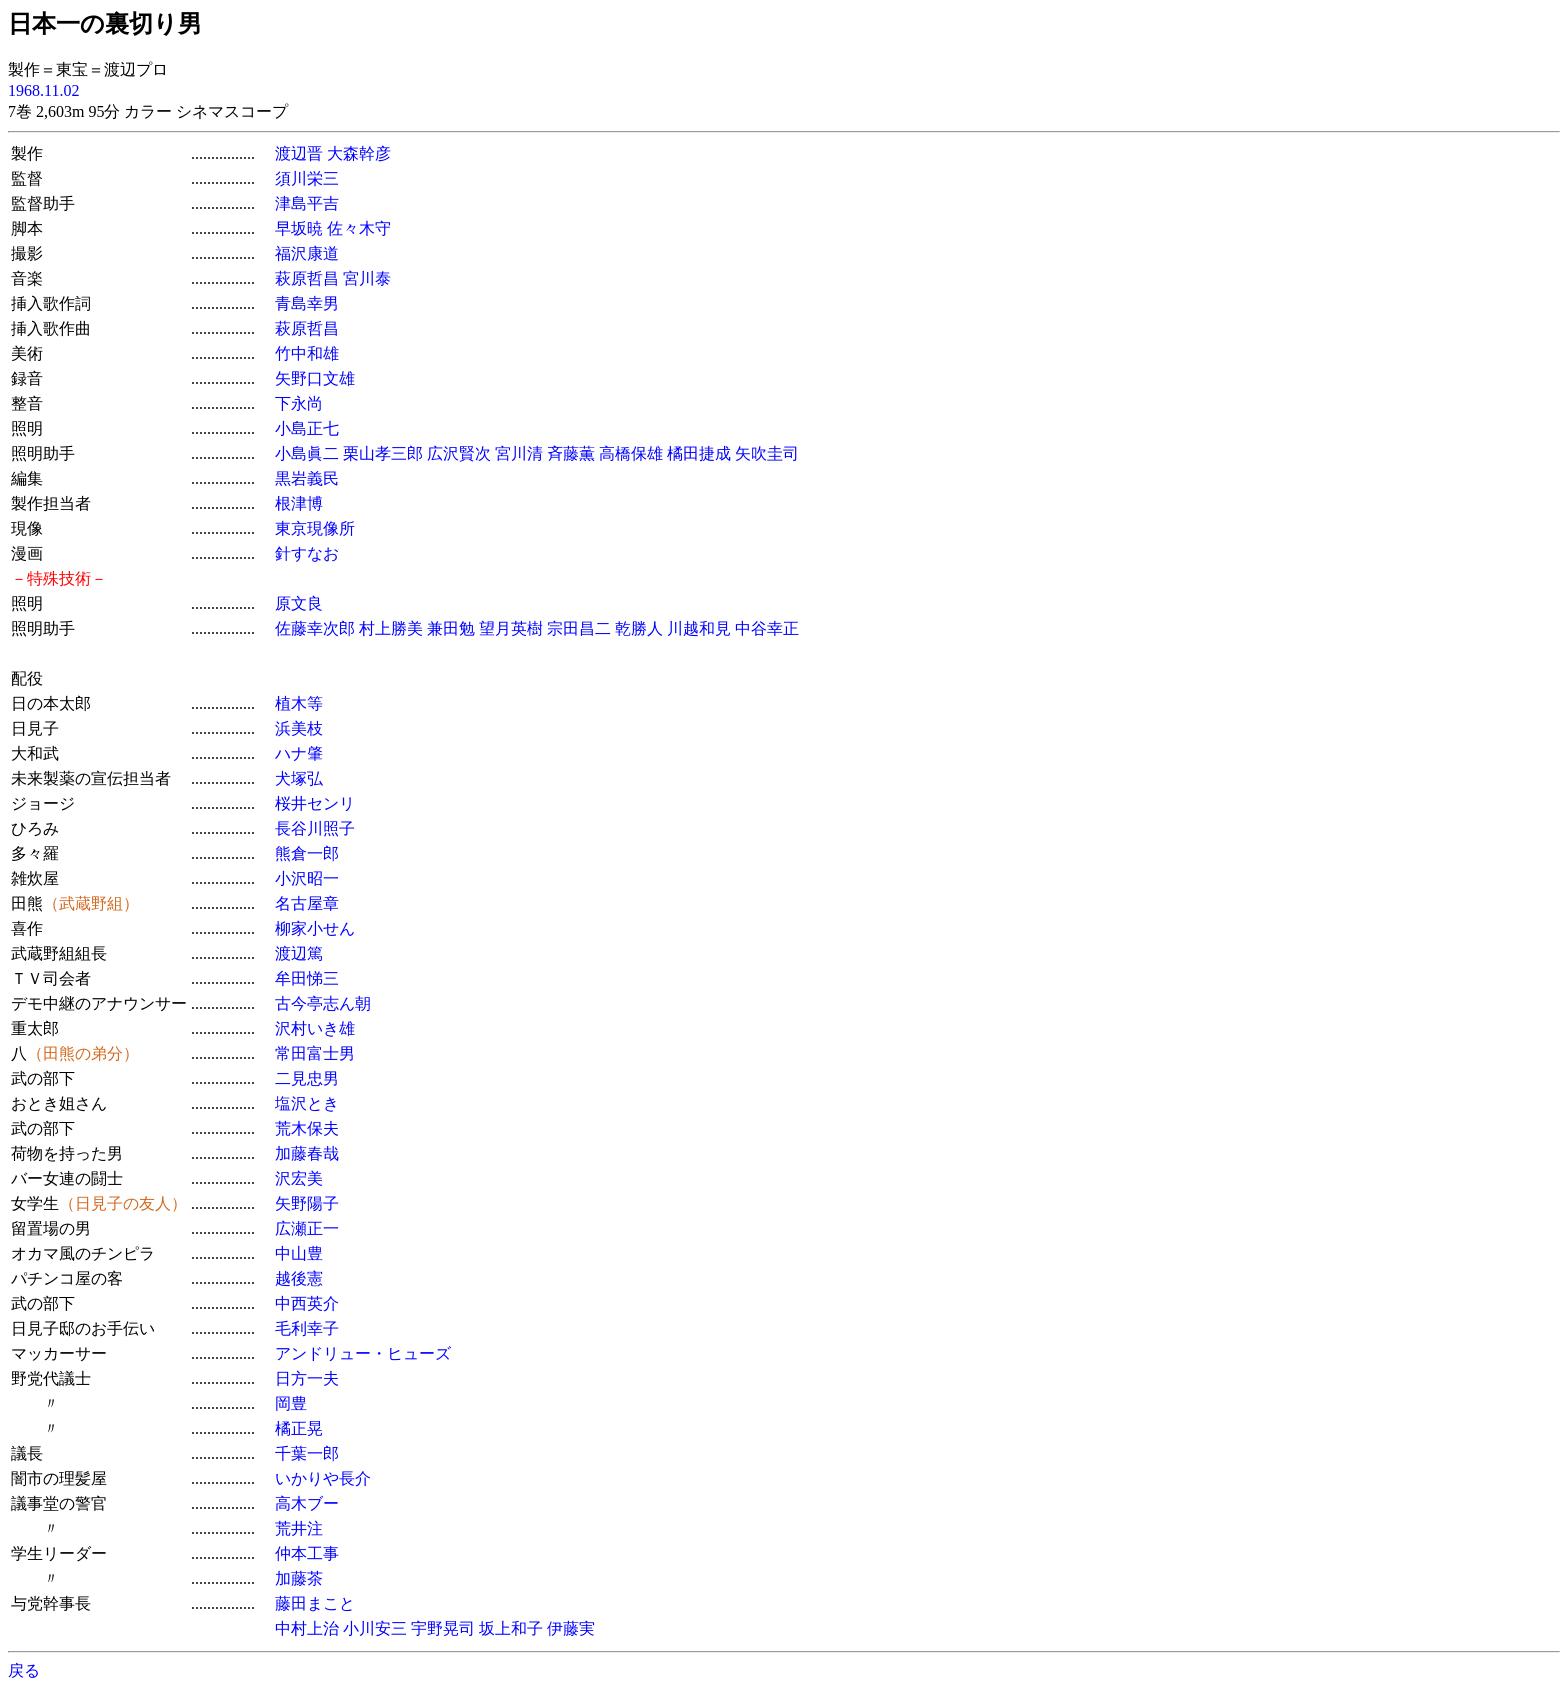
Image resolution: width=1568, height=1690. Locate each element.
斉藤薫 (571, 453)
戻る (24, 1670)
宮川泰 (367, 278)
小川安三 (375, 1628)
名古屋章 (307, 903)
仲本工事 (307, 1553)
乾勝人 (639, 628)
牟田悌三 (307, 978)
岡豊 (291, 1403)
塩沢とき (307, 1103)
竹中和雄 (307, 353)
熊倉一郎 (307, 853)
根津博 (299, 503)
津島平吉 (307, 203)
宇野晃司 (443, 1628)
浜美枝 (299, 728)
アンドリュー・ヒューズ (363, 1353)
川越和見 (699, 628)
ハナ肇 (299, 753)
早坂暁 (299, 228)
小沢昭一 (307, 878)
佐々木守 (359, 228)
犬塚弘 (299, 778)
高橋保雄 (631, 453)
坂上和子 (511, 1628)
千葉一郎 (307, 1453)
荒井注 (299, 1528)
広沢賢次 (459, 453)
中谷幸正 (767, 628)
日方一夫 (307, 1378)
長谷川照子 (315, 828)
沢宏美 (299, 1178)
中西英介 (307, 1303)
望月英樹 (511, 628)
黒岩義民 (307, 478)
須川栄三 (307, 178)
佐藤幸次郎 (315, 628)
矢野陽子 (307, 1203)
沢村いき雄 (315, 1028)
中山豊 (299, 1253)
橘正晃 (299, 1428)
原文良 (299, 603)
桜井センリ (315, 803)
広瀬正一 (307, 1228)
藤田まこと (315, 1603)
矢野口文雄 (315, 378)
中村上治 (307, 1628)
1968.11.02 (43, 90)
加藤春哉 (307, 1153)
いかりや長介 (323, 1478)
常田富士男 (315, 1053)
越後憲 (299, 1278)
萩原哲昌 (307, 278)
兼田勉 (451, 628)
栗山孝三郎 (383, 453)
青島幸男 (307, 303)
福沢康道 (307, 253)
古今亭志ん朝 (323, 1003)
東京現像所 (315, 528)
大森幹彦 (359, 153)
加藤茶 (299, 1578)
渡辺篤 (299, 953)
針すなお (307, 553)
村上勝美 (391, 628)
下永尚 (299, 403)
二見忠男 (307, 1078)
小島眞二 (307, 453)
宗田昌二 (579, 628)
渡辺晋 (299, 153)
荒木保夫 (307, 1128)
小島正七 (307, 428)
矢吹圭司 (767, 453)
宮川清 (519, 453)
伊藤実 (571, 1628)
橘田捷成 (699, 453)
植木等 (299, 703)
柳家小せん (315, 928)
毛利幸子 (307, 1328)
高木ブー (307, 1503)
